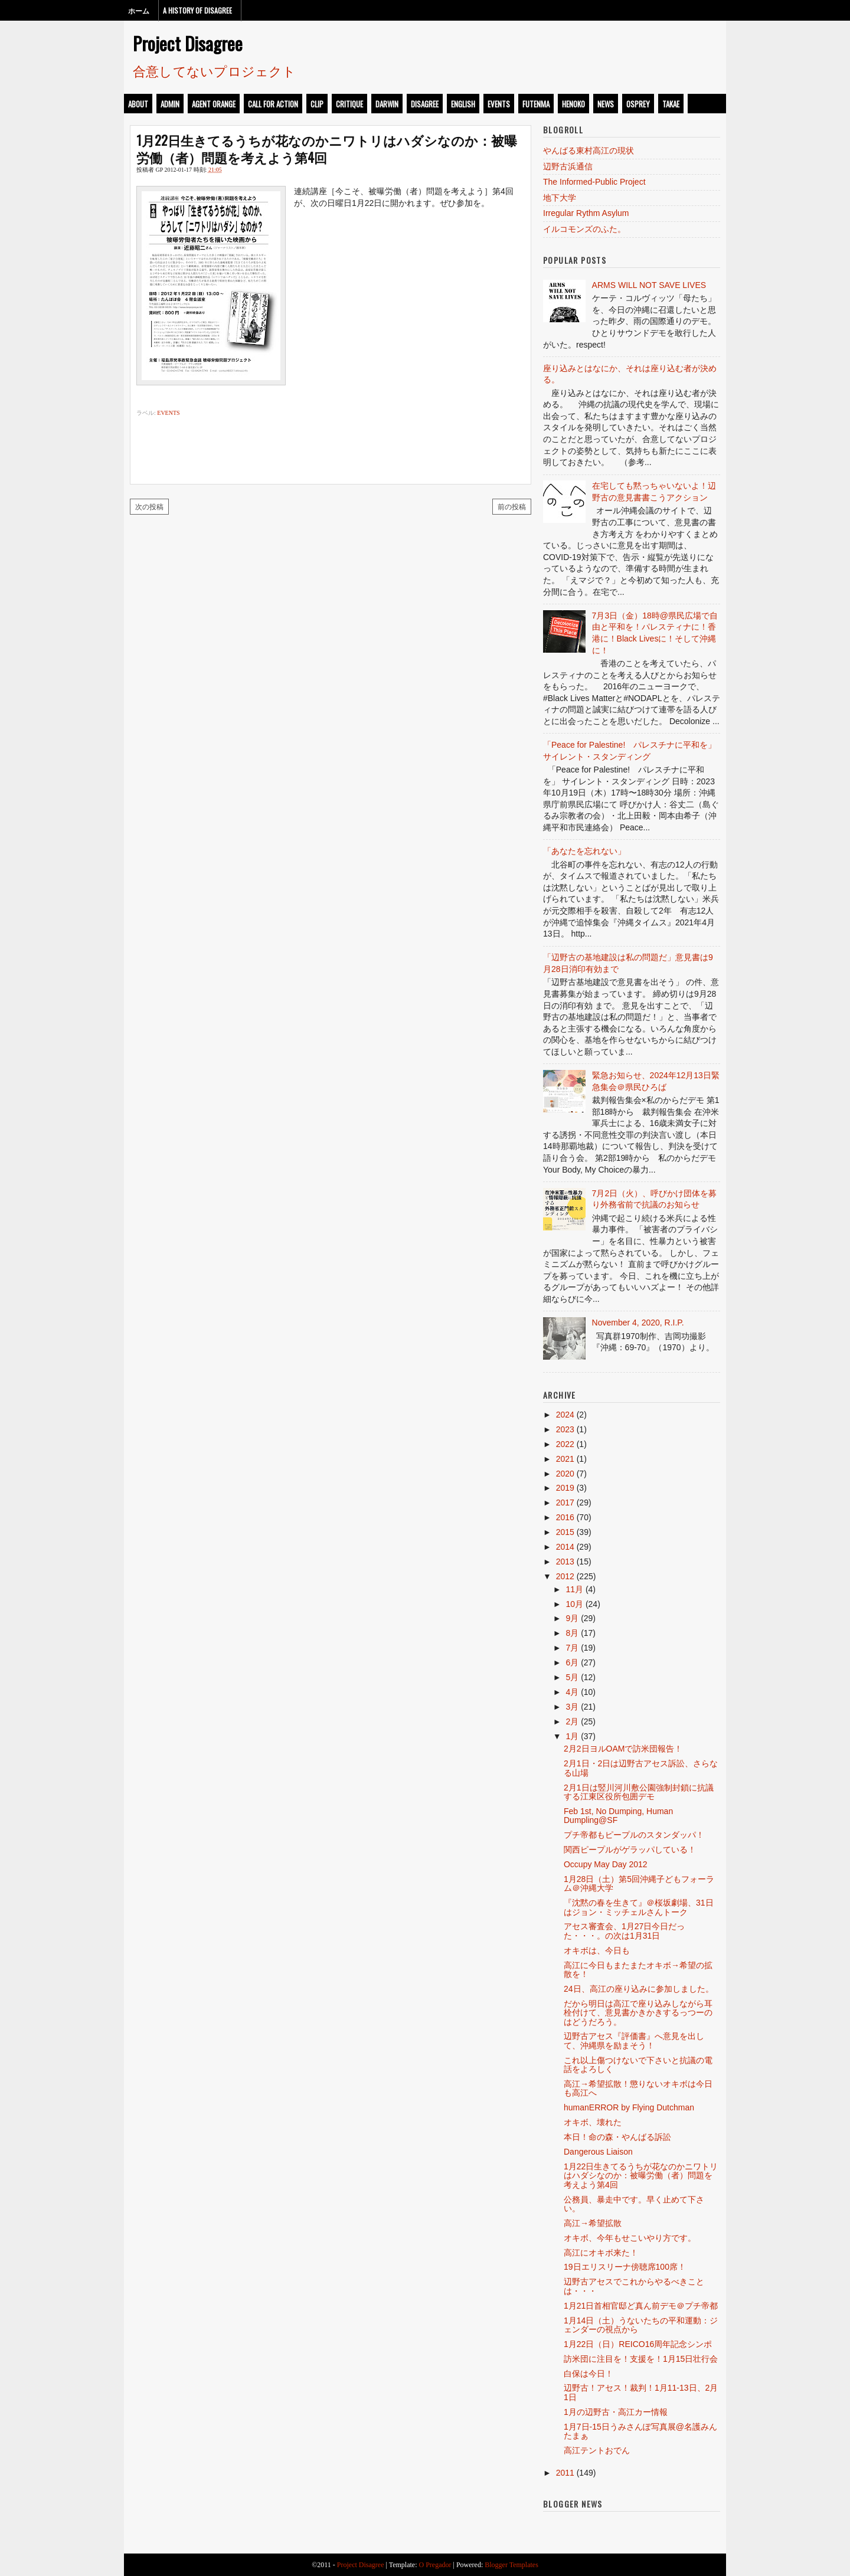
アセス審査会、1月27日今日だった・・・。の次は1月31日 (624, 1931)
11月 (574, 1589)
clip (316, 104)
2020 (565, 1473)
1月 (571, 1736)
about (138, 104)
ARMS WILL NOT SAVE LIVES (649, 285)
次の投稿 (149, 506)
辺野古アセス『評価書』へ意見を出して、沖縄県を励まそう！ (634, 2040)
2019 (565, 1487)
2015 (565, 1532)
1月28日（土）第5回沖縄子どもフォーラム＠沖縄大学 (639, 1883)
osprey (638, 104)
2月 (571, 1721)
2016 (565, 1517)
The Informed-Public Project (594, 181)
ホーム (138, 10)
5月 (571, 1677)
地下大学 (559, 197)
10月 (574, 1604)
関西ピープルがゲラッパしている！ (630, 1849)
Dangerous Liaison (598, 2151)
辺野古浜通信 (568, 166)
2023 (565, 1429)
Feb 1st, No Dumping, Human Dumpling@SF (618, 1815)
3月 (571, 1706)
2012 (565, 1576)
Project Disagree (188, 43)
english (463, 104)
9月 (571, 1618)
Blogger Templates (511, 2565)
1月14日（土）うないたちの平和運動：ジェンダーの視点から (641, 2325)
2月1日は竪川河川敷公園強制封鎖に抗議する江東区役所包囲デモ (639, 1792)
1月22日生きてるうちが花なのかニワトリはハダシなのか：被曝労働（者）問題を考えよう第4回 (326, 148)
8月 (571, 1633)
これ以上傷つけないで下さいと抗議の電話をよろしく (638, 2064)
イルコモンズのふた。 (584, 229)
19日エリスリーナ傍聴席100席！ (625, 2266)
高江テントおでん (597, 2450)
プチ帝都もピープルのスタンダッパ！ (634, 1834)
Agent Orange (214, 104)
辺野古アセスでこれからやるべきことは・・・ (634, 2286)
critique (349, 104)
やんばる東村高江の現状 (588, 150)
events (499, 104)
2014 (565, 1547)
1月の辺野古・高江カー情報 (616, 2412)
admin (170, 104)
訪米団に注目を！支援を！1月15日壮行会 (641, 2359)
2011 (565, 2472)
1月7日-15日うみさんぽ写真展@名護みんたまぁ (640, 2431)
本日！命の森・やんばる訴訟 (617, 2137)
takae (670, 104)
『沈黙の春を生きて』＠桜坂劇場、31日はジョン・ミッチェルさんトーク (639, 1907)
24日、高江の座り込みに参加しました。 (639, 1989)
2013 (565, 1561)
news (605, 104)
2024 (565, 1414)
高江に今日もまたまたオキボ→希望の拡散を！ (638, 1969)
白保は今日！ (588, 2373)
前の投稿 (512, 506)
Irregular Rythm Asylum (586, 213)
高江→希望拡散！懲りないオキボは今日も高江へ (638, 2088)
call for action (273, 104)
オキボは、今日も (597, 1950)
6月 (571, 1662)
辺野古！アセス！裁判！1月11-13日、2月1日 (641, 2392)
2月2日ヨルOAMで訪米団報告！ (623, 1748)
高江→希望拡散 (593, 2223)
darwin (386, 104)
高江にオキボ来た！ (601, 2252)
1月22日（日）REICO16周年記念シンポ (638, 2344)
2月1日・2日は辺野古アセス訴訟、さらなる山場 (641, 1768)
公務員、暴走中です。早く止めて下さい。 (634, 2204)
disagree (425, 104)
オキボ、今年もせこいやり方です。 (630, 2238)
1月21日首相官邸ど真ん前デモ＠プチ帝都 (641, 2305)
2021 (565, 1459)
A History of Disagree (197, 10)
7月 (571, 1647)
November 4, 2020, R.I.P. (638, 1322)
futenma (536, 104)
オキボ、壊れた (593, 2122)
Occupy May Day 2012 (606, 1864)
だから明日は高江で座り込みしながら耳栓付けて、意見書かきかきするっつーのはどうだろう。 (638, 2013)
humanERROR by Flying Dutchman (629, 2107)
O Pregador (435, 2565)
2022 (565, 1444)
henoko (573, 104)
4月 (571, 1692)
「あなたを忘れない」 (584, 851)
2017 (565, 1502)
